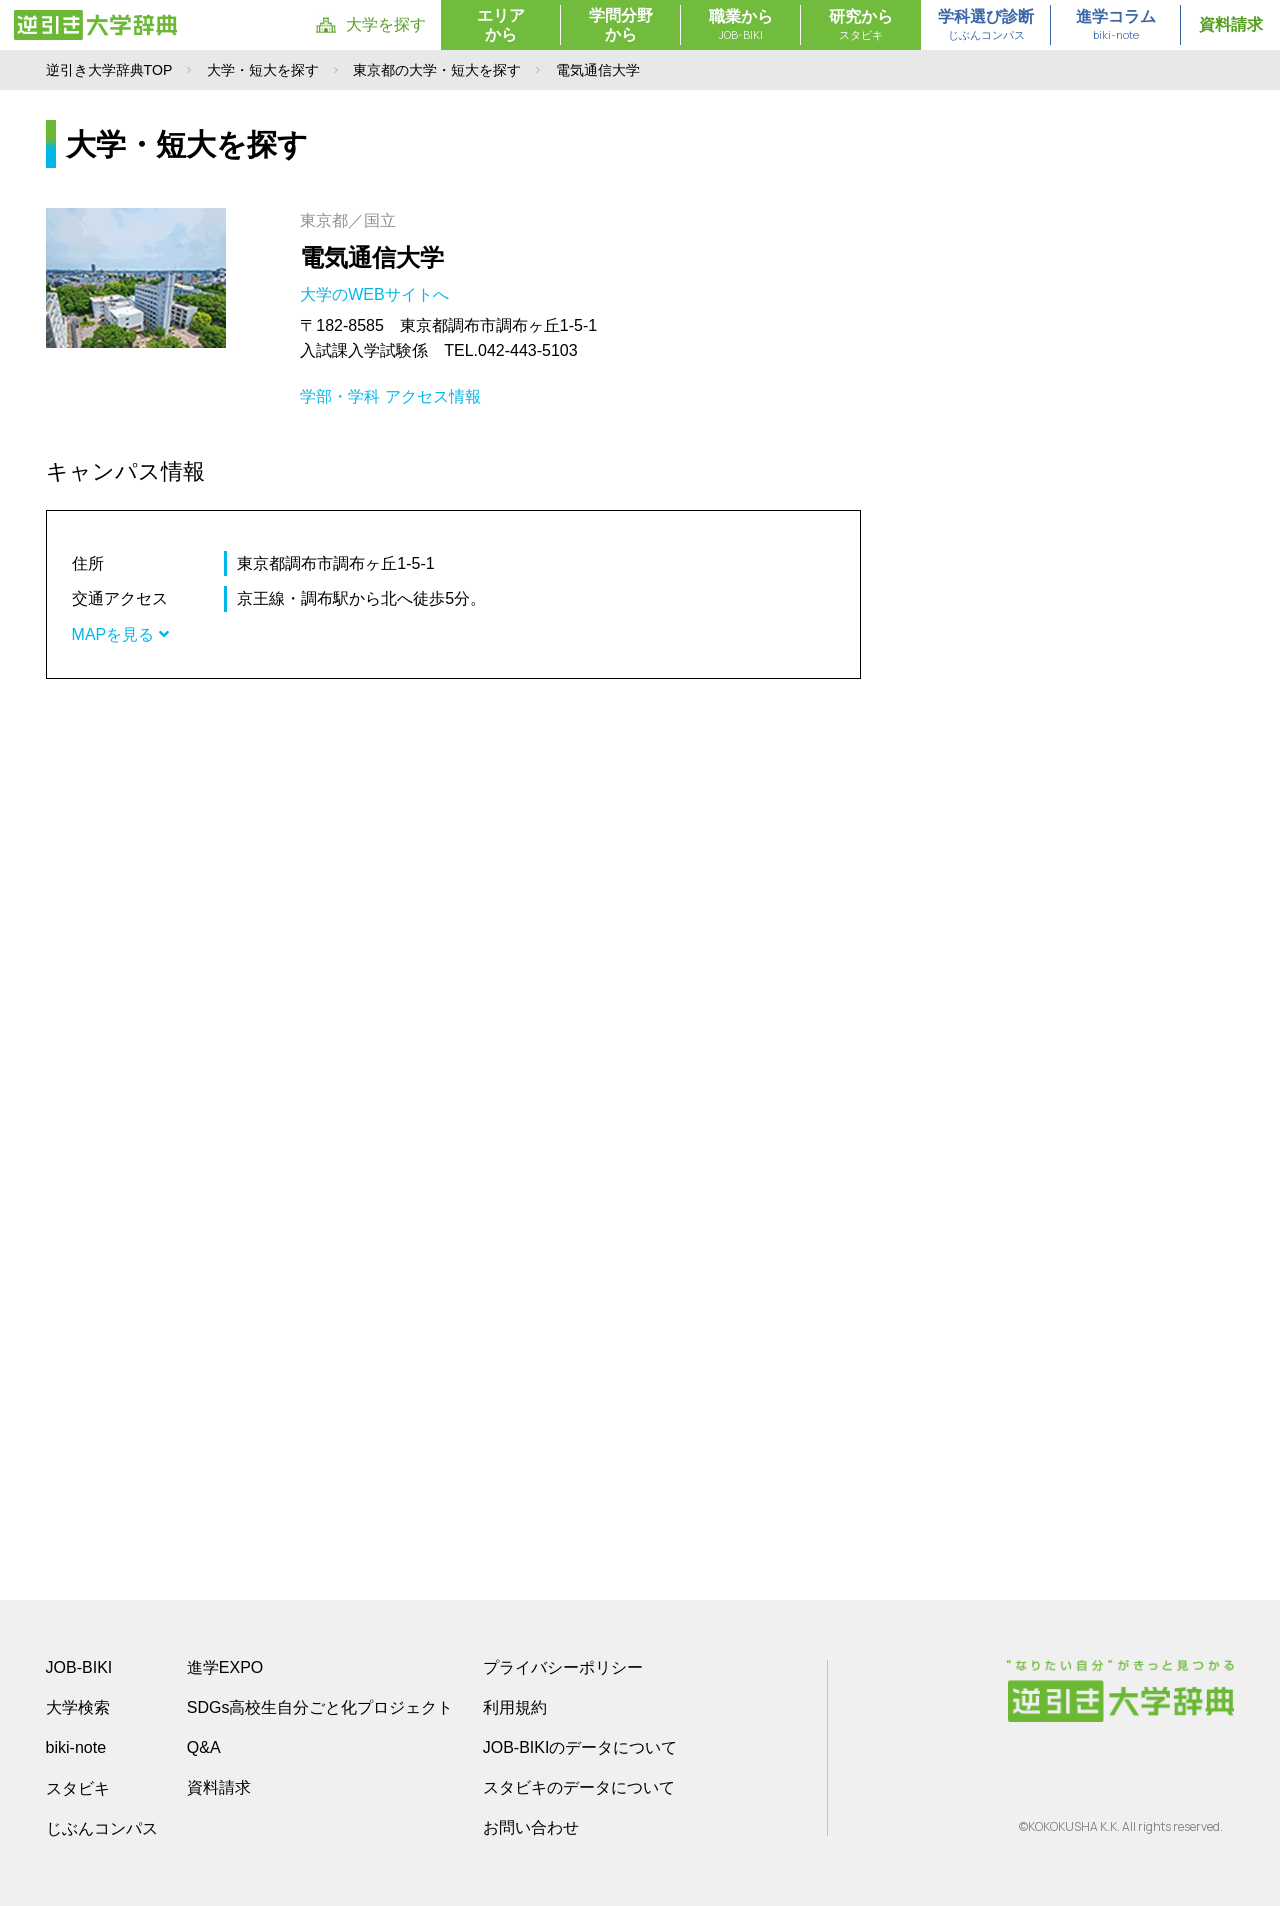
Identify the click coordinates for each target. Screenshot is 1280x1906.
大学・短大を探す (263, 70)
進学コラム (1116, 26)
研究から (861, 26)
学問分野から (621, 25)
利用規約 (515, 1707)
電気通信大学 (372, 257)
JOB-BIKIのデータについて (580, 1747)
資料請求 (1231, 24)
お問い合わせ (531, 1827)
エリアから (501, 25)
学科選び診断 (986, 26)
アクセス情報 (433, 396)
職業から (741, 26)
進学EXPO (225, 1667)
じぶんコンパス (102, 1828)
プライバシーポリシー (563, 1667)
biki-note (76, 1747)
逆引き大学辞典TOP (109, 70)
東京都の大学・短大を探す (437, 70)
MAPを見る (120, 634)
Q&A (204, 1747)
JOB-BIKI (79, 1667)
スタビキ (78, 1788)
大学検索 (78, 1707)
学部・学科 (340, 396)
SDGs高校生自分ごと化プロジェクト (320, 1707)
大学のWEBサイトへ (376, 294)
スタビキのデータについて (579, 1787)
